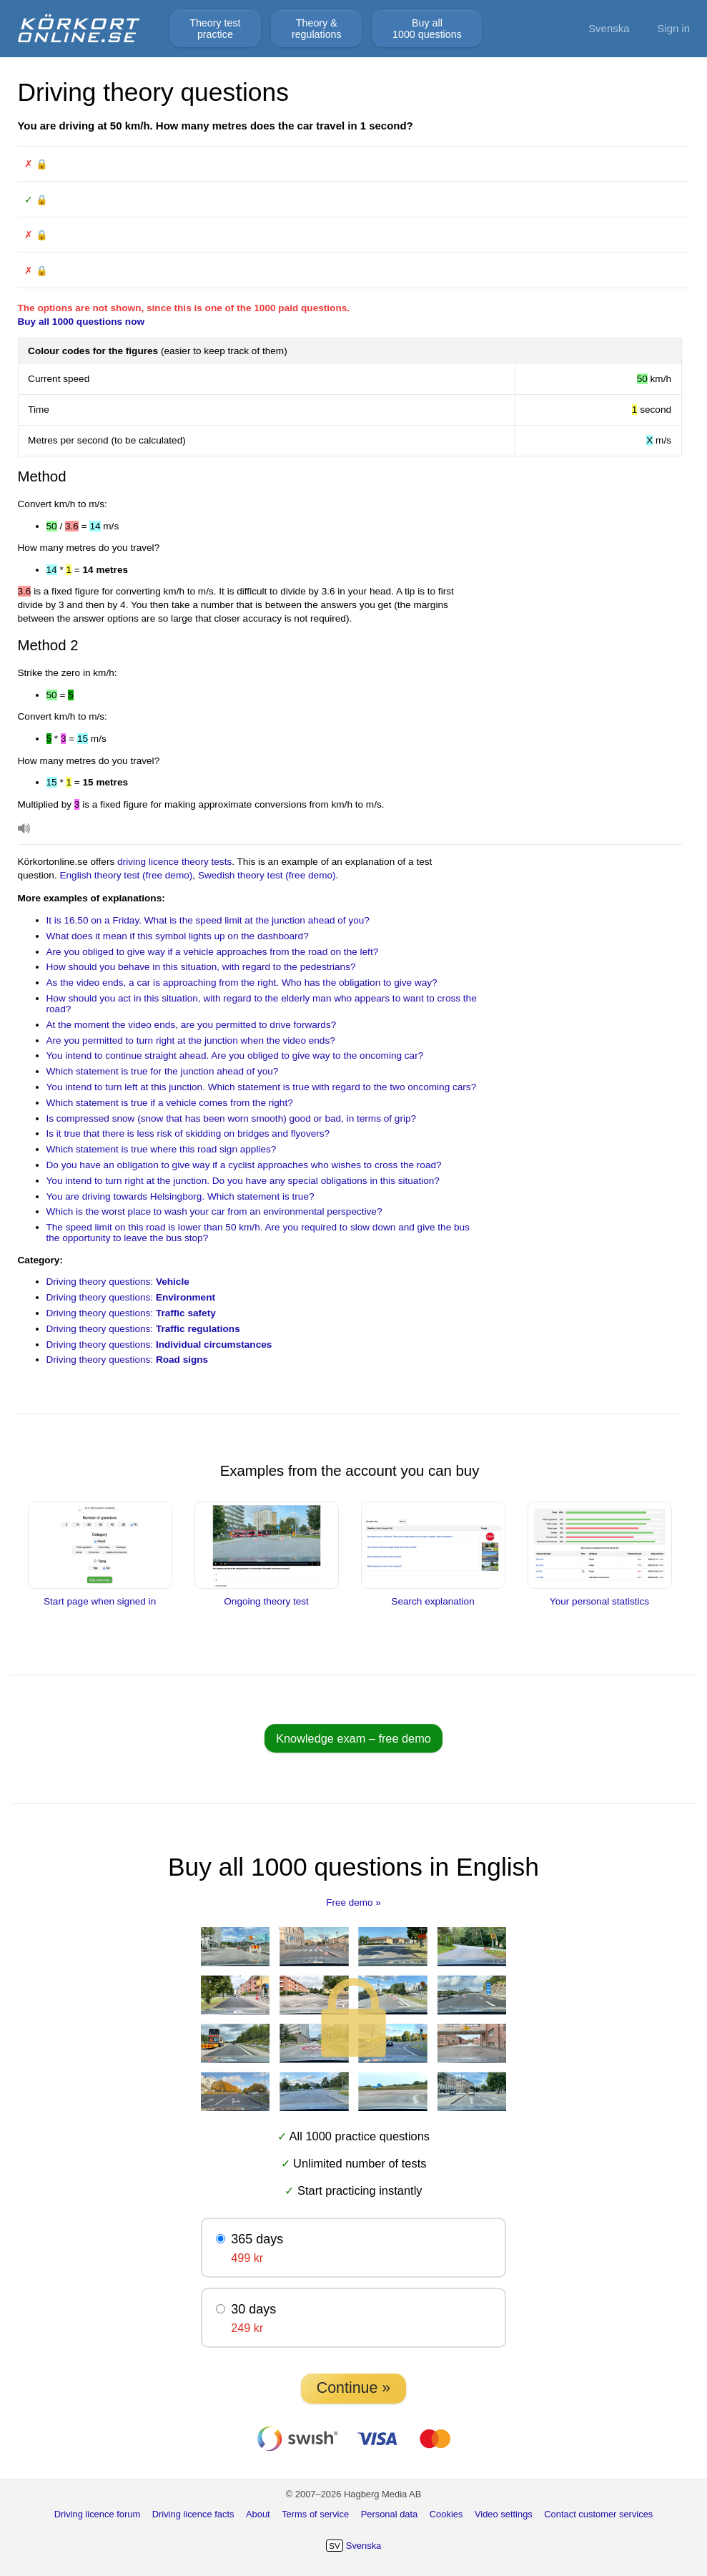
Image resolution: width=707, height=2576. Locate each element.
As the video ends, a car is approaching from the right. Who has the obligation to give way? (241, 982)
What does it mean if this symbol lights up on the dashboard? (177, 936)
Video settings (504, 2514)
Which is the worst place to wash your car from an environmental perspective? (214, 1211)
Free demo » (353, 1902)
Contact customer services (598, 2514)
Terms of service (315, 2514)
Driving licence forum (97, 2514)
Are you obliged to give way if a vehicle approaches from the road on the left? (212, 951)
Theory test (214, 28)
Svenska (608, 28)
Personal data (389, 2514)
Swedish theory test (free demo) (267, 875)
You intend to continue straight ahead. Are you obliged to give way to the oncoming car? (235, 1055)
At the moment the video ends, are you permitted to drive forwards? (191, 1024)
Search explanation (433, 1596)
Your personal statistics (600, 1596)
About (258, 2514)
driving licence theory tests (174, 861)
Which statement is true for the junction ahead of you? (162, 1071)
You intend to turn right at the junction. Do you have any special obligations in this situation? (243, 1180)
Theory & (317, 28)
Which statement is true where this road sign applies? (161, 1149)
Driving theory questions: (117, 1281)
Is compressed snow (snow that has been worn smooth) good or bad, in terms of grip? (231, 1118)
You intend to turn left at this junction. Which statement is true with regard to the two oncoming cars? (261, 1087)
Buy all (427, 28)
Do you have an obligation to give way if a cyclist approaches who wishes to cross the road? (244, 1165)
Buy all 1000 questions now (81, 321)
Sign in (673, 28)
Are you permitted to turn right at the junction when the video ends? (190, 1040)
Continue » (353, 2387)
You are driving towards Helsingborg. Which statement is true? (180, 1196)
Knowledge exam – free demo (353, 1738)
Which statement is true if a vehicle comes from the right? (169, 1102)
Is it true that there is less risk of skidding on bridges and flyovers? (188, 1133)
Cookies (446, 2514)
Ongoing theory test (266, 1596)
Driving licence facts (193, 2514)
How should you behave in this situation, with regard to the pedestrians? (201, 966)
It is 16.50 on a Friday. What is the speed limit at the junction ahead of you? (208, 920)
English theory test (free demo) (125, 875)
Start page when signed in (100, 1596)
